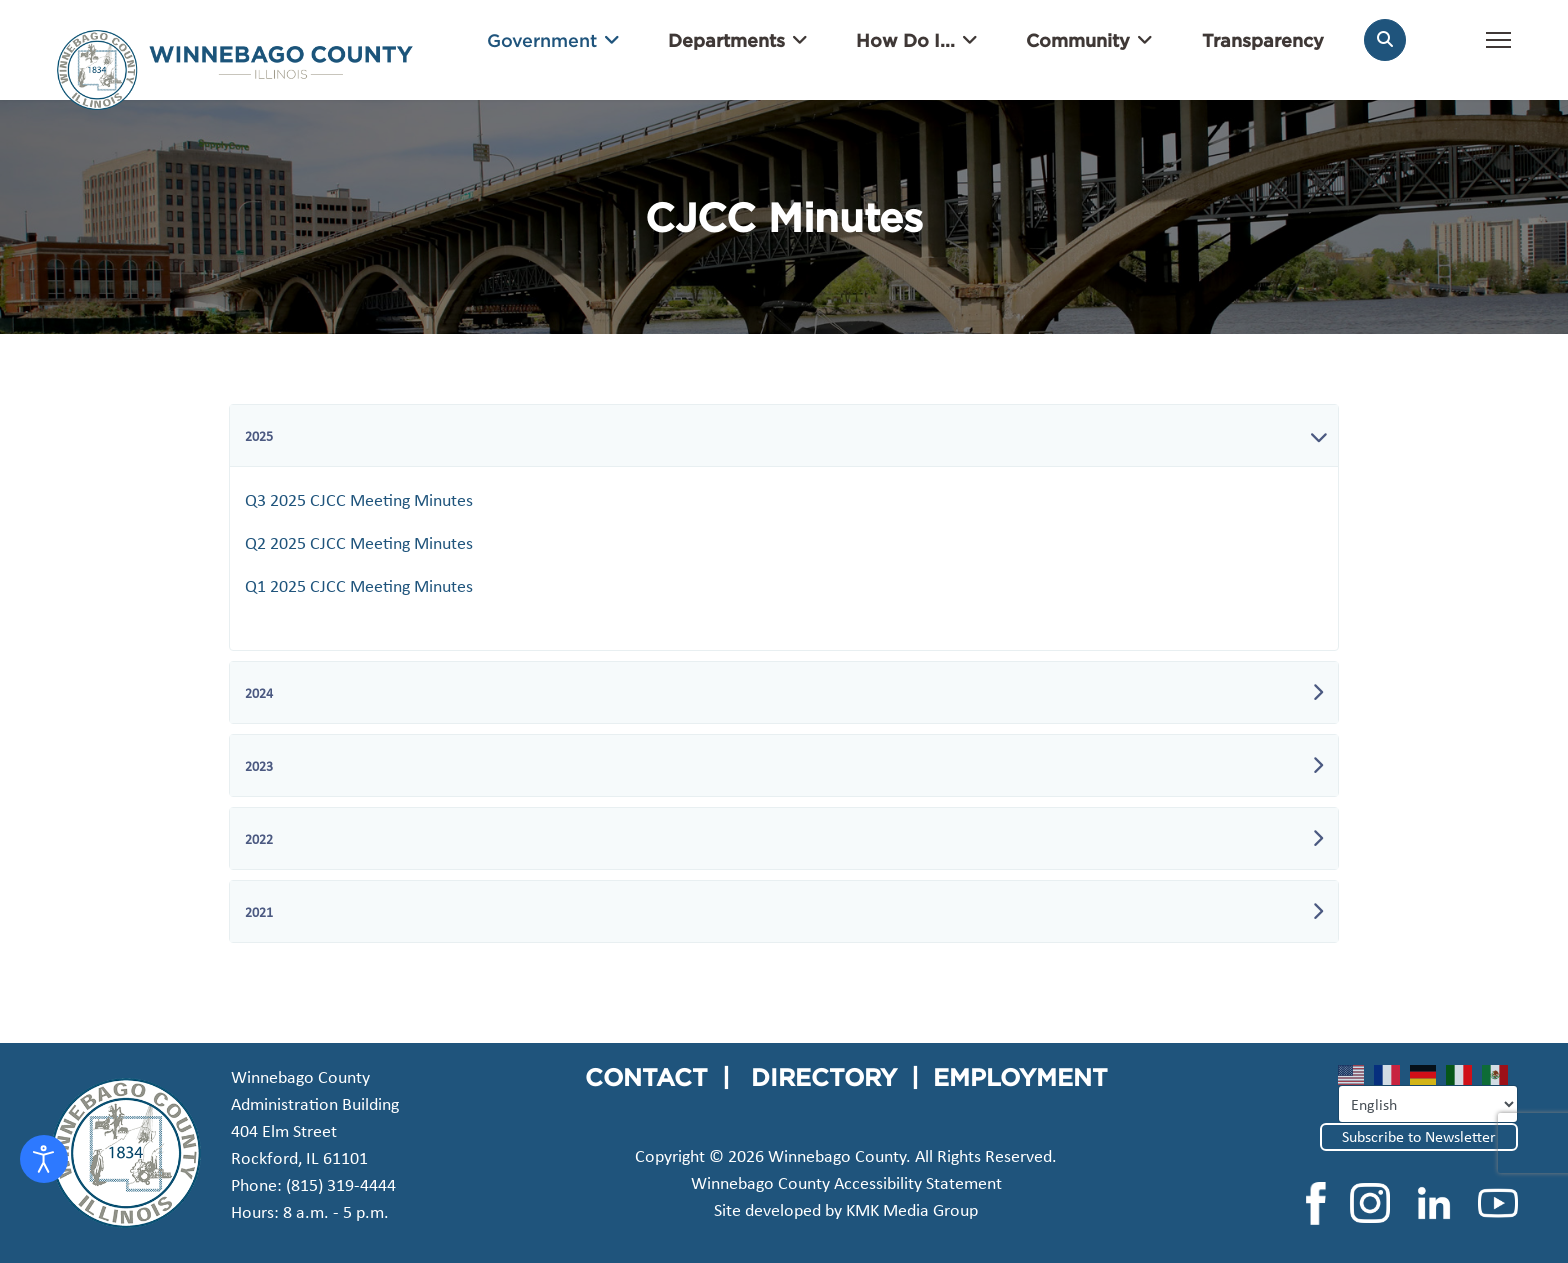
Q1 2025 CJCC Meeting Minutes (359, 586)
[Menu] (1498, 50)
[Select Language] (1428, 1104)
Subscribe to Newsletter (1419, 1136)
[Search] (1385, 40)
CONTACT (646, 1077)
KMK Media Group (912, 1210)
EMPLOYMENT (1020, 1077)
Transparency (1263, 40)
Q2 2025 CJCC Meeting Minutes (359, 543)
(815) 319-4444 (341, 1185)
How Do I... (905, 40)
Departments (726, 40)
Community (1078, 40)
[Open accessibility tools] (44, 1159)
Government (542, 40)
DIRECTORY (824, 1077)
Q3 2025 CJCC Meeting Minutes (359, 500)
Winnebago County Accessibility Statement (846, 1183)
